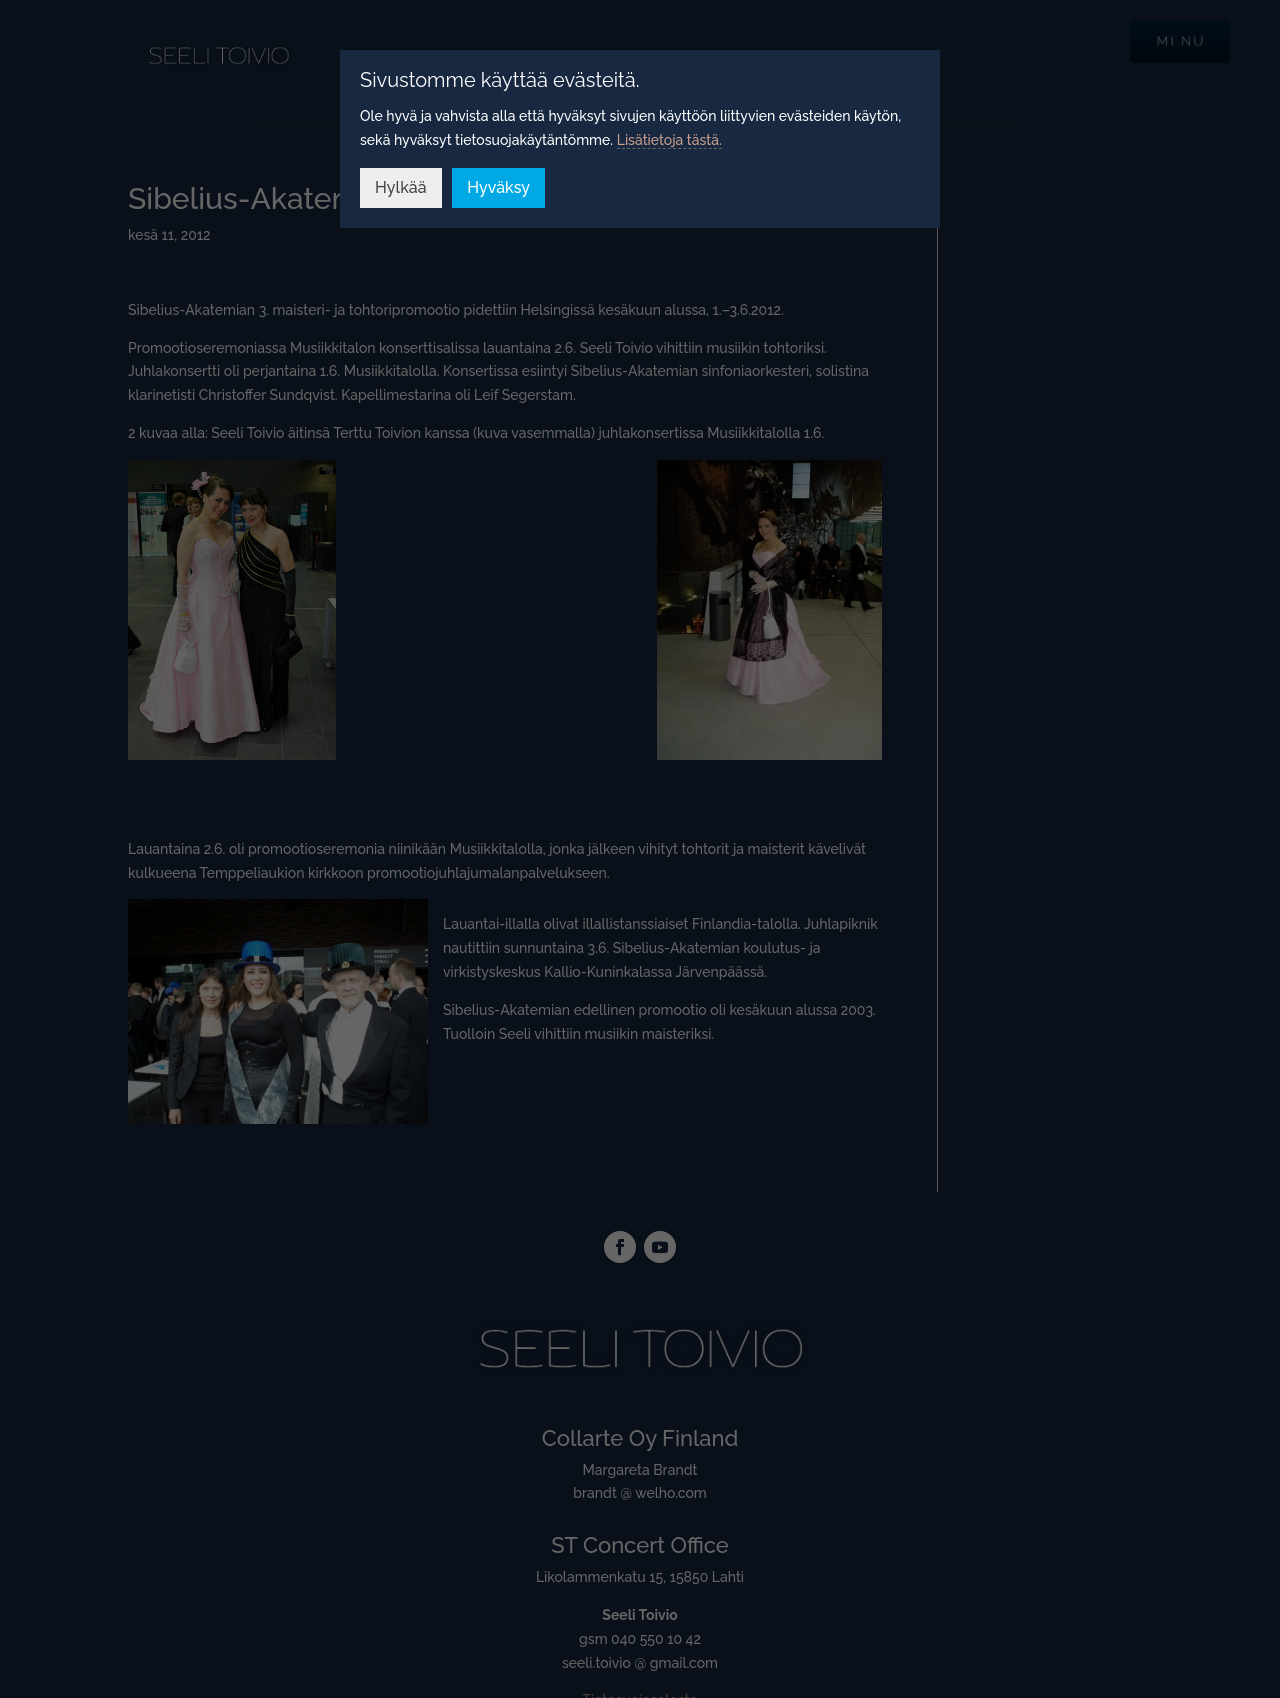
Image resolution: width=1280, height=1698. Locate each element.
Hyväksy (498, 187)
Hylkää (401, 187)
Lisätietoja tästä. (669, 140)
